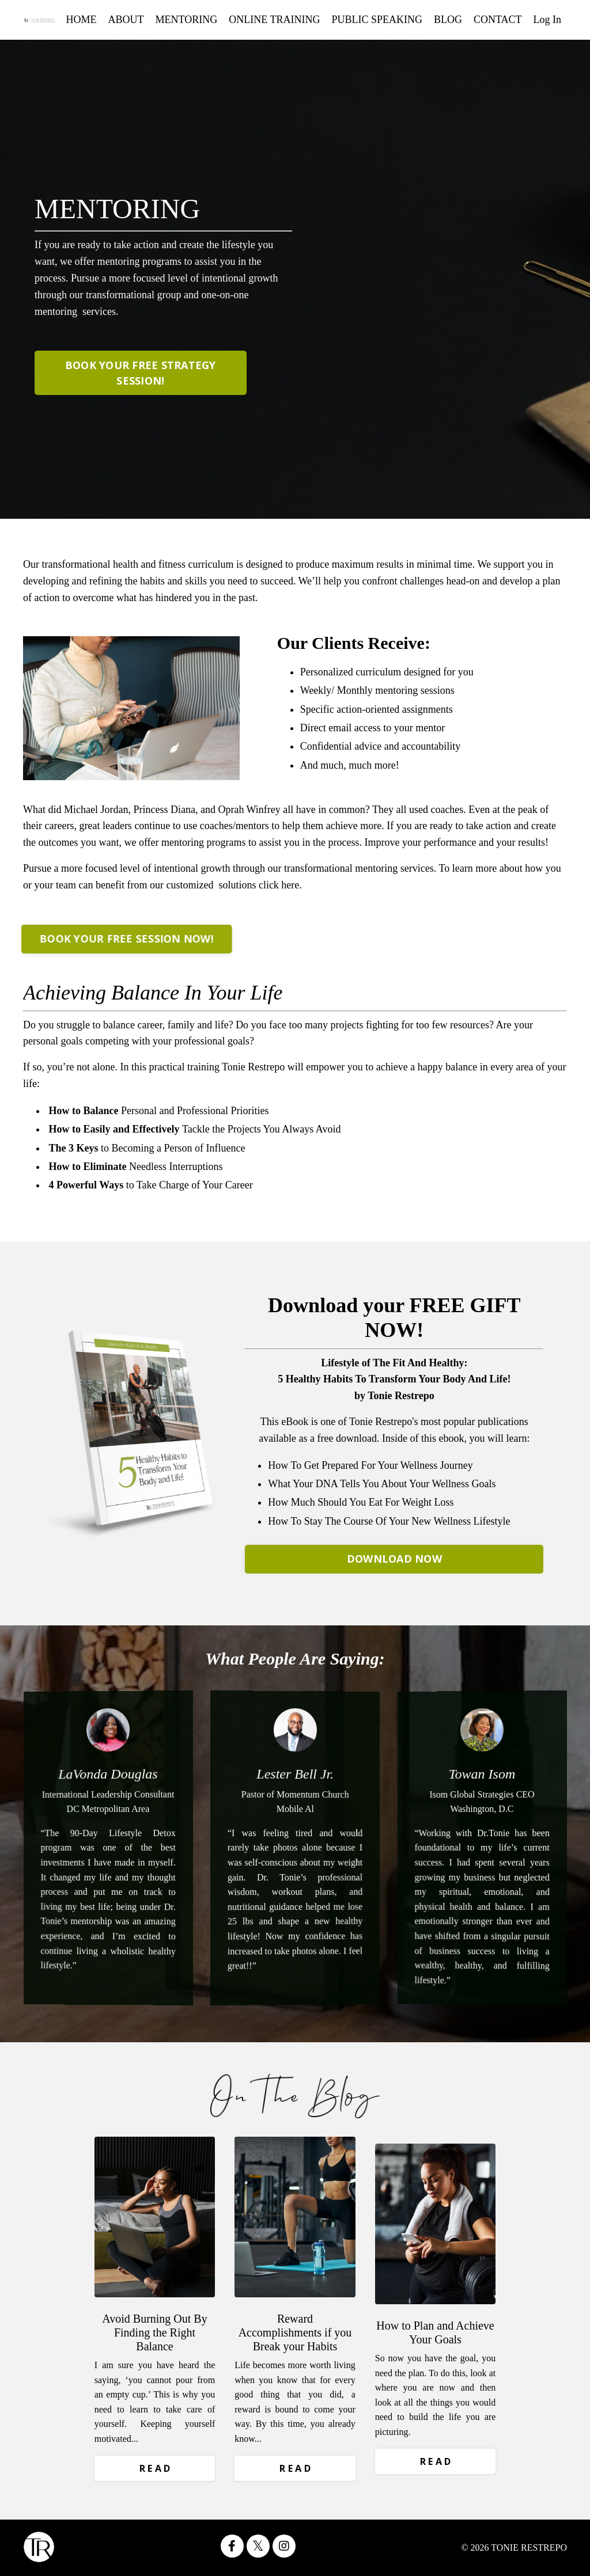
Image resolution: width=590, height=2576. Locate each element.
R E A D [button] (155, 2468)
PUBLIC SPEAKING (376, 19)
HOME (81, 19)
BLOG (448, 19)
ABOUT (126, 19)
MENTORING (187, 19)
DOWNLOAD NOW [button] (394, 1559)
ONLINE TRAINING (274, 19)
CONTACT (498, 19)
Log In (548, 19)
